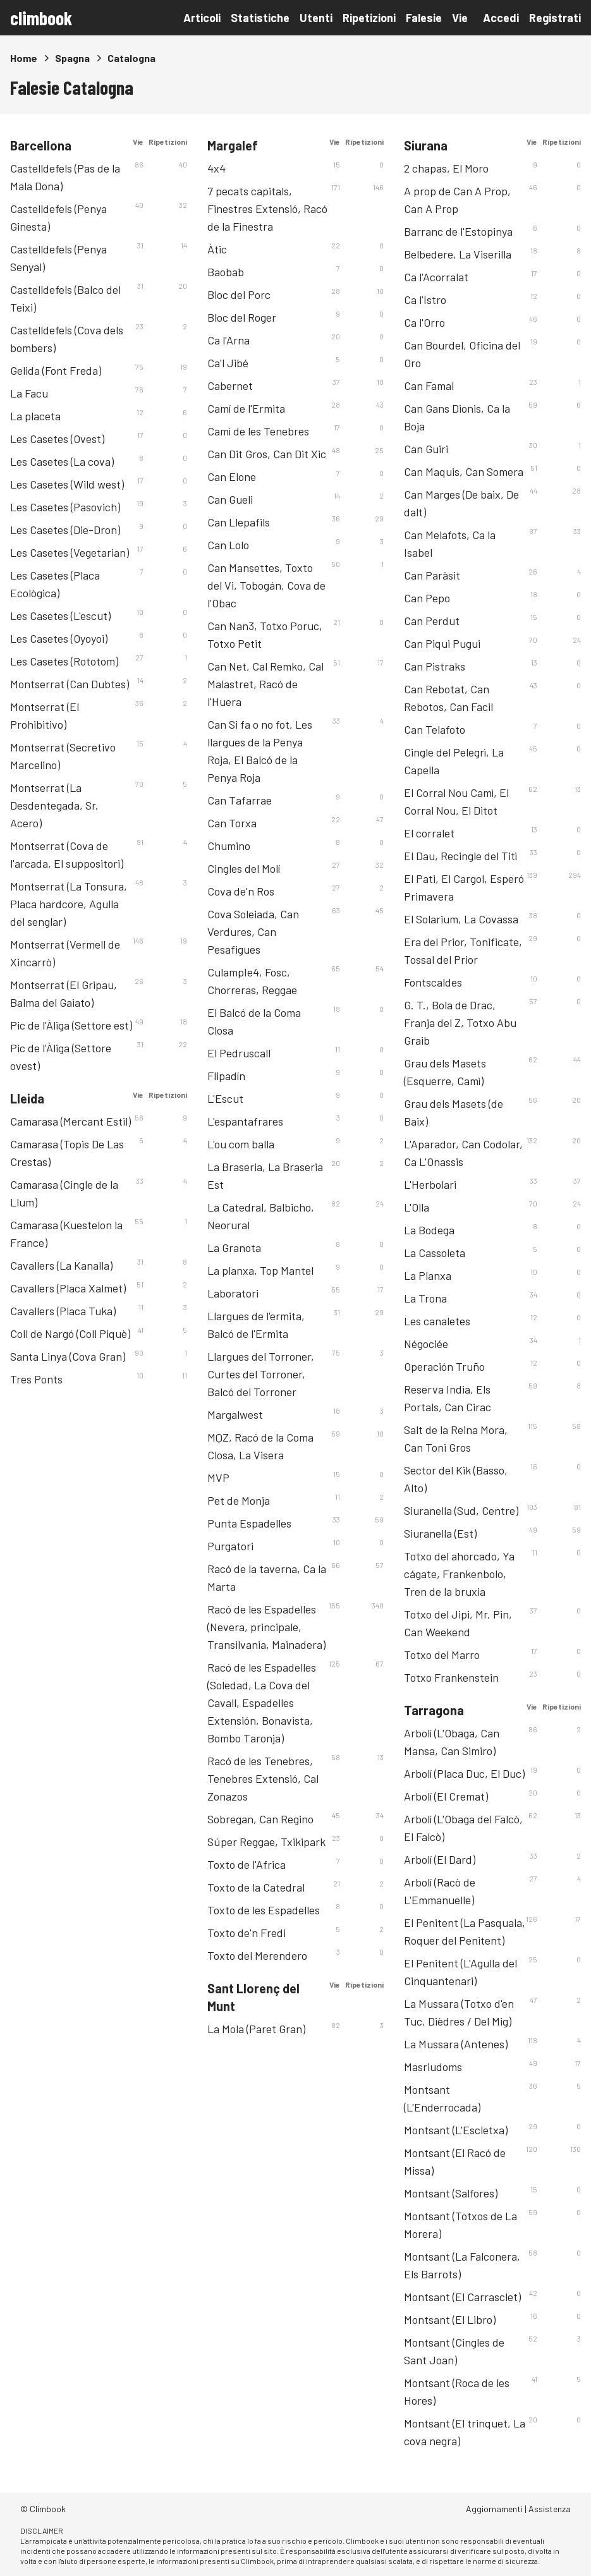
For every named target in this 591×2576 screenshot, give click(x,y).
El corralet (429, 833)
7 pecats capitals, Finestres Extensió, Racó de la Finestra (267, 208)
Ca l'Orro (424, 322)
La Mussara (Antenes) (456, 2044)
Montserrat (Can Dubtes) (69, 684)
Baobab (225, 272)
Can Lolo (228, 545)
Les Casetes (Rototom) (64, 661)
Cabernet (230, 385)
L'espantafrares (245, 1121)
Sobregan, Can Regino (260, 1819)
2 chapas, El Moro (446, 168)
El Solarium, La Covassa (461, 919)
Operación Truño (444, 1366)
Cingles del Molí (243, 868)
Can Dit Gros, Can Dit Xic (266, 454)
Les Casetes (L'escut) (60, 616)
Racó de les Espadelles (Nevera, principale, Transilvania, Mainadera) (266, 1626)
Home (23, 58)
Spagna (72, 58)
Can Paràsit (432, 575)
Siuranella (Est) (440, 1533)
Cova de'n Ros (240, 891)
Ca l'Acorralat (436, 277)
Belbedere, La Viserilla (457, 254)
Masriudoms (433, 2067)
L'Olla (416, 1207)
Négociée (426, 1344)
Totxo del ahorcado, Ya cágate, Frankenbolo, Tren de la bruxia (459, 1573)
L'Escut (225, 1098)
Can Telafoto (434, 729)
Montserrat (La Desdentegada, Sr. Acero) (54, 805)
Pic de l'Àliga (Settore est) (71, 1025)
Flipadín (226, 1076)
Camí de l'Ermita (246, 408)
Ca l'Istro (425, 300)
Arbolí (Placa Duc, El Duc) (464, 1773)
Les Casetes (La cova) (62, 461)
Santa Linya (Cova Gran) (67, 1356)
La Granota (234, 1248)
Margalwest (235, 1414)
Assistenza (549, 2508)
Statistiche (260, 18)
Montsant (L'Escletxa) (456, 2130)
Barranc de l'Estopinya (458, 231)
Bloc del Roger (241, 317)
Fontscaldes (433, 982)
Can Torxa (232, 823)
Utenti (316, 18)
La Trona (425, 1298)
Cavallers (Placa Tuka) (63, 1311)
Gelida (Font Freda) (55, 370)
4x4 (216, 168)
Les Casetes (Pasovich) (65, 507)
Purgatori (230, 1546)
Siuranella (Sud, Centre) (461, 1510)
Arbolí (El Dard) (439, 1859)
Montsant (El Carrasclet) (462, 2297)
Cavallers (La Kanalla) (61, 1265)
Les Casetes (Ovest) (57, 439)
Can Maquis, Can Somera (463, 471)
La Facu (29, 393)
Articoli (202, 18)
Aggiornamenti (494, 2508)
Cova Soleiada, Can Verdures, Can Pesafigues (253, 931)
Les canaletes (437, 1321)
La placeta (35, 416)
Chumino (228, 846)
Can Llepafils (238, 522)
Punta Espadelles (249, 1523)
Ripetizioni (369, 18)
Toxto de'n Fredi (246, 1933)
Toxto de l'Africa (246, 1864)
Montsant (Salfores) (450, 2193)
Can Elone (231, 476)
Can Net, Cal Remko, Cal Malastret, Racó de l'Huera (265, 683)
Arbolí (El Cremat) (446, 1796)
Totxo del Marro (442, 1655)
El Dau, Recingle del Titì (460, 856)
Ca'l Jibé (227, 363)
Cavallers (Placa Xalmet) (68, 1288)
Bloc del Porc (239, 294)
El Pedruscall (239, 1053)
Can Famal (429, 385)
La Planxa (427, 1275)
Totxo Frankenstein (451, 1677)
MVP (218, 1478)
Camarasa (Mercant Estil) (70, 1121)
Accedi (501, 18)
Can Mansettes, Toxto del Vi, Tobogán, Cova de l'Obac (266, 585)
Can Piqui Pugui (442, 643)
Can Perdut (432, 621)
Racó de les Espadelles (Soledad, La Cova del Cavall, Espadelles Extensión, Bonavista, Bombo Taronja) (261, 1702)
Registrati (555, 18)
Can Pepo (427, 598)
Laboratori (233, 1293)
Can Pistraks (434, 666)
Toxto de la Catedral (256, 1887)
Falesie (424, 18)
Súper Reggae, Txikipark (266, 1842)
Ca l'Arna (228, 340)
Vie (460, 18)
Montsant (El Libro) (450, 2319)
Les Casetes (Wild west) (67, 484)
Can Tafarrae (239, 800)
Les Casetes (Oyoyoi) (58, 638)
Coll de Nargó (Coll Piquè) (70, 1333)
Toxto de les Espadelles (263, 1910)
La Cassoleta (434, 1253)
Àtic (217, 249)
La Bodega (429, 1230)
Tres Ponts (36, 1379)
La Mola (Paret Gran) (256, 2029)
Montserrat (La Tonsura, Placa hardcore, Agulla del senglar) (68, 903)
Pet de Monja (238, 1500)
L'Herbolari (430, 1184)
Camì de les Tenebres (258, 431)
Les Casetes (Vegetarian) (69, 552)
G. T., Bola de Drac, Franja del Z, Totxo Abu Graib (460, 1022)
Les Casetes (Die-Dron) (65, 530)
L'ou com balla (240, 1144)
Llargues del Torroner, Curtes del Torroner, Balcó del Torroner (260, 1374)
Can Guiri (426, 449)
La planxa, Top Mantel (260, 1270)
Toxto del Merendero (257, 1955)
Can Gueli (230, 499)
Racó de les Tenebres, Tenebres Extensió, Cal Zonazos (263, 1778)
